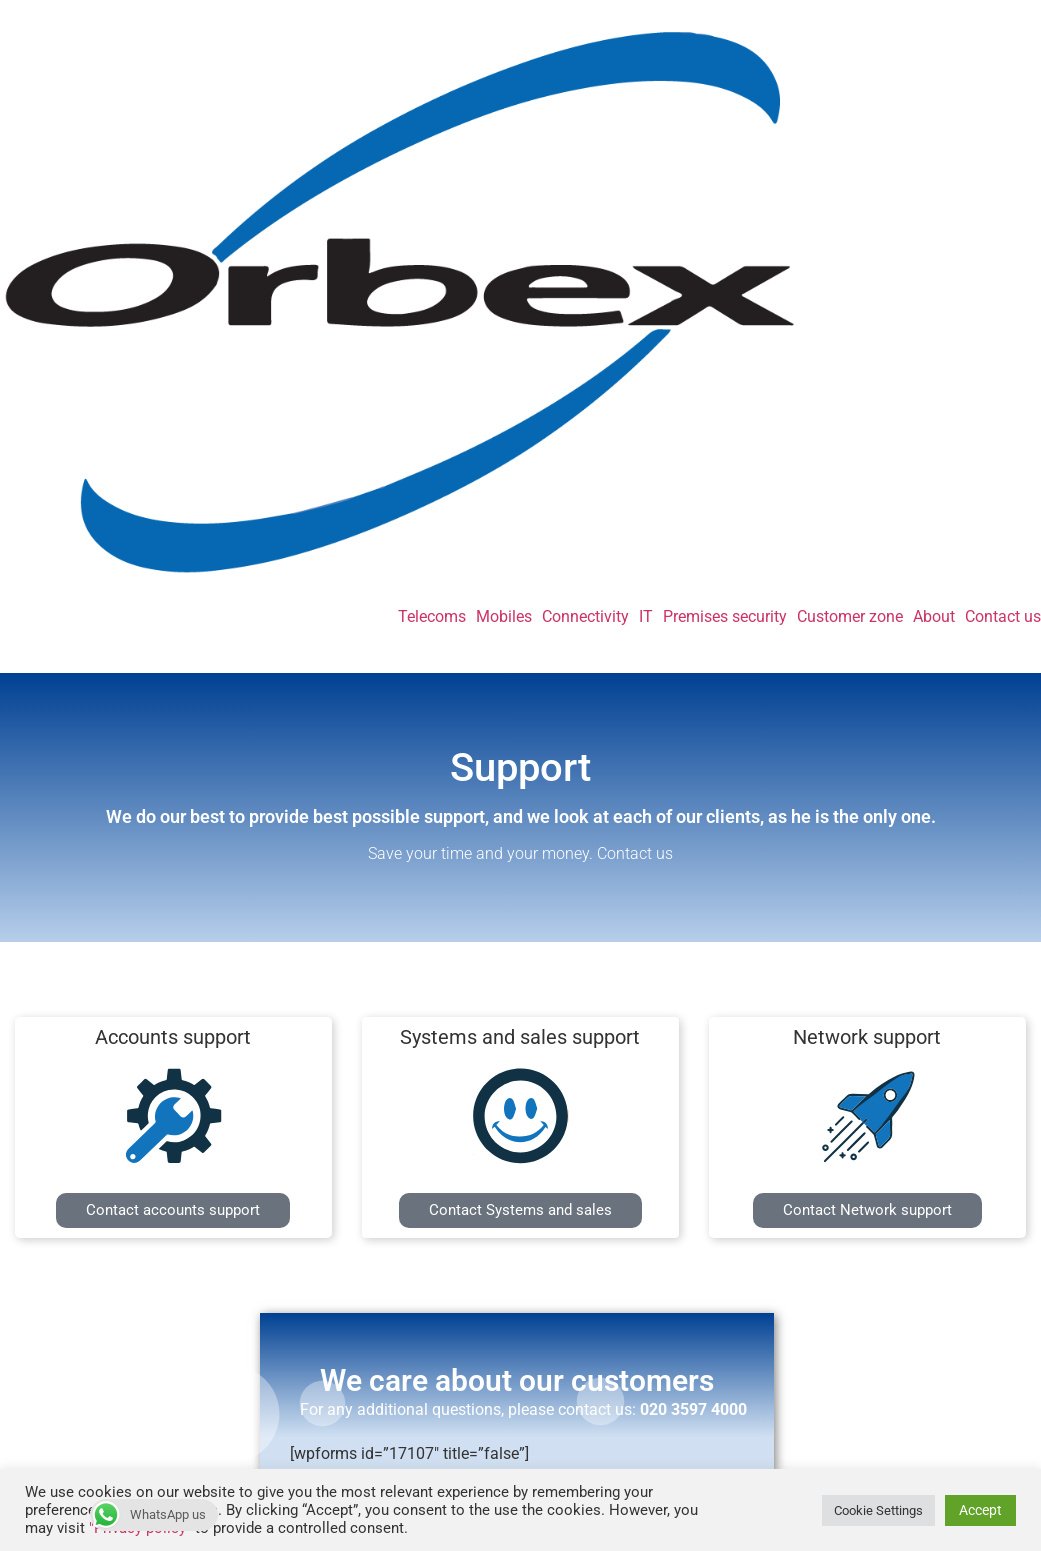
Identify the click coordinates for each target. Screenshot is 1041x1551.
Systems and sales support (520, 1037)
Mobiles (504, 617)
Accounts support (173, 1037)
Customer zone (850, 617)
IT (646, 617)
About (934, 617)
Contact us (1003, 617)
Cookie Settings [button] (878, 1510)
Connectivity (585, 617)
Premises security (725, 617)
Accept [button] (980, 1510)
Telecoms (432, 617)
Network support (867, 1037)
